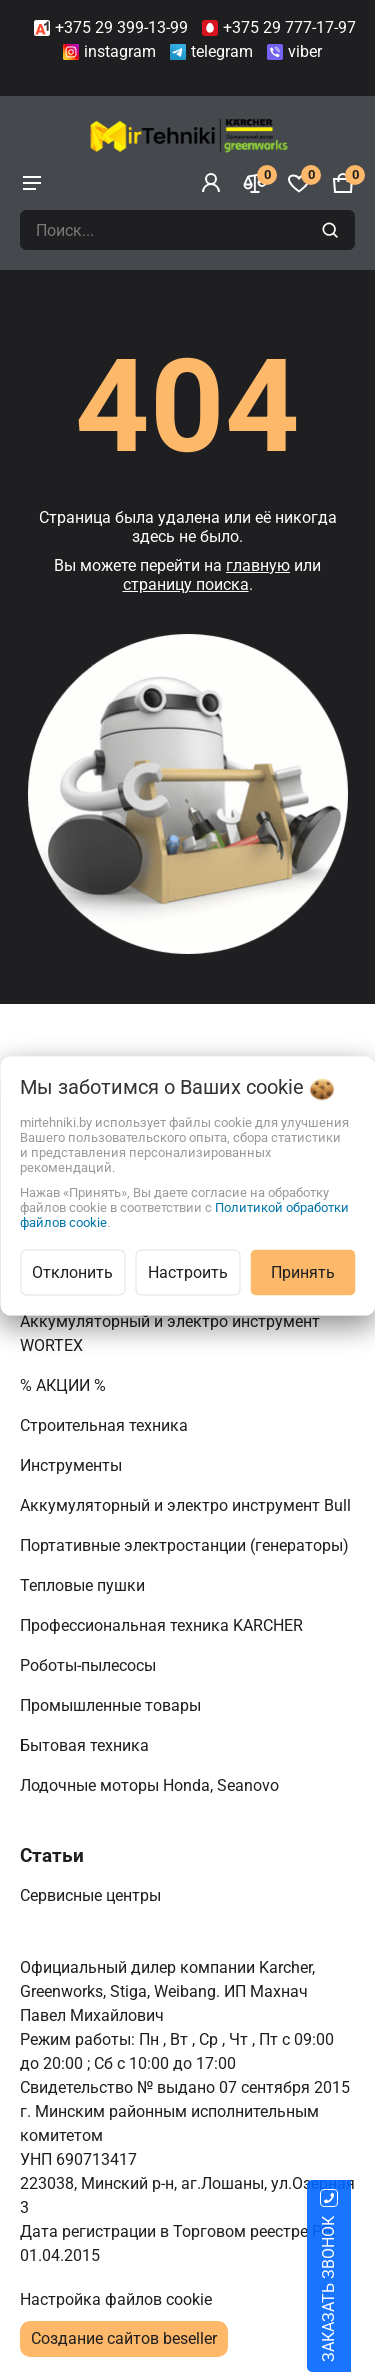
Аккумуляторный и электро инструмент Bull (187, 1505)
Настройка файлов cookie (116, 2299)
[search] (332, 230)
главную (258, 565)
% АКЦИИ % (65, 1385)
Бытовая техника (86, 1745)
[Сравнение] (255, 183)
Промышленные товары (112, 1705)
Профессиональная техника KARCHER (163, 1625)
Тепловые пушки (84, 1585)
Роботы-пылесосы (90, 1665)
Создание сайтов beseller (124, 2338)
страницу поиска (186, 584)
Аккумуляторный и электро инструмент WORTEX (170, 1333)
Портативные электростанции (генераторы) (186, 1545)
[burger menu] (32, 183)
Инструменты (73, 1465)
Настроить (188, 1272)
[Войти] (211, 183)
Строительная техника (108, 1425)
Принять (303, 1272)
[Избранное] (299, 183)
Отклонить (72, 1272)
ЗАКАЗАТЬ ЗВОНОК (352, 2289)
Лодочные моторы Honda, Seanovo (151, 1785)
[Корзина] (343, 183)
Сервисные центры (92, 1895)
